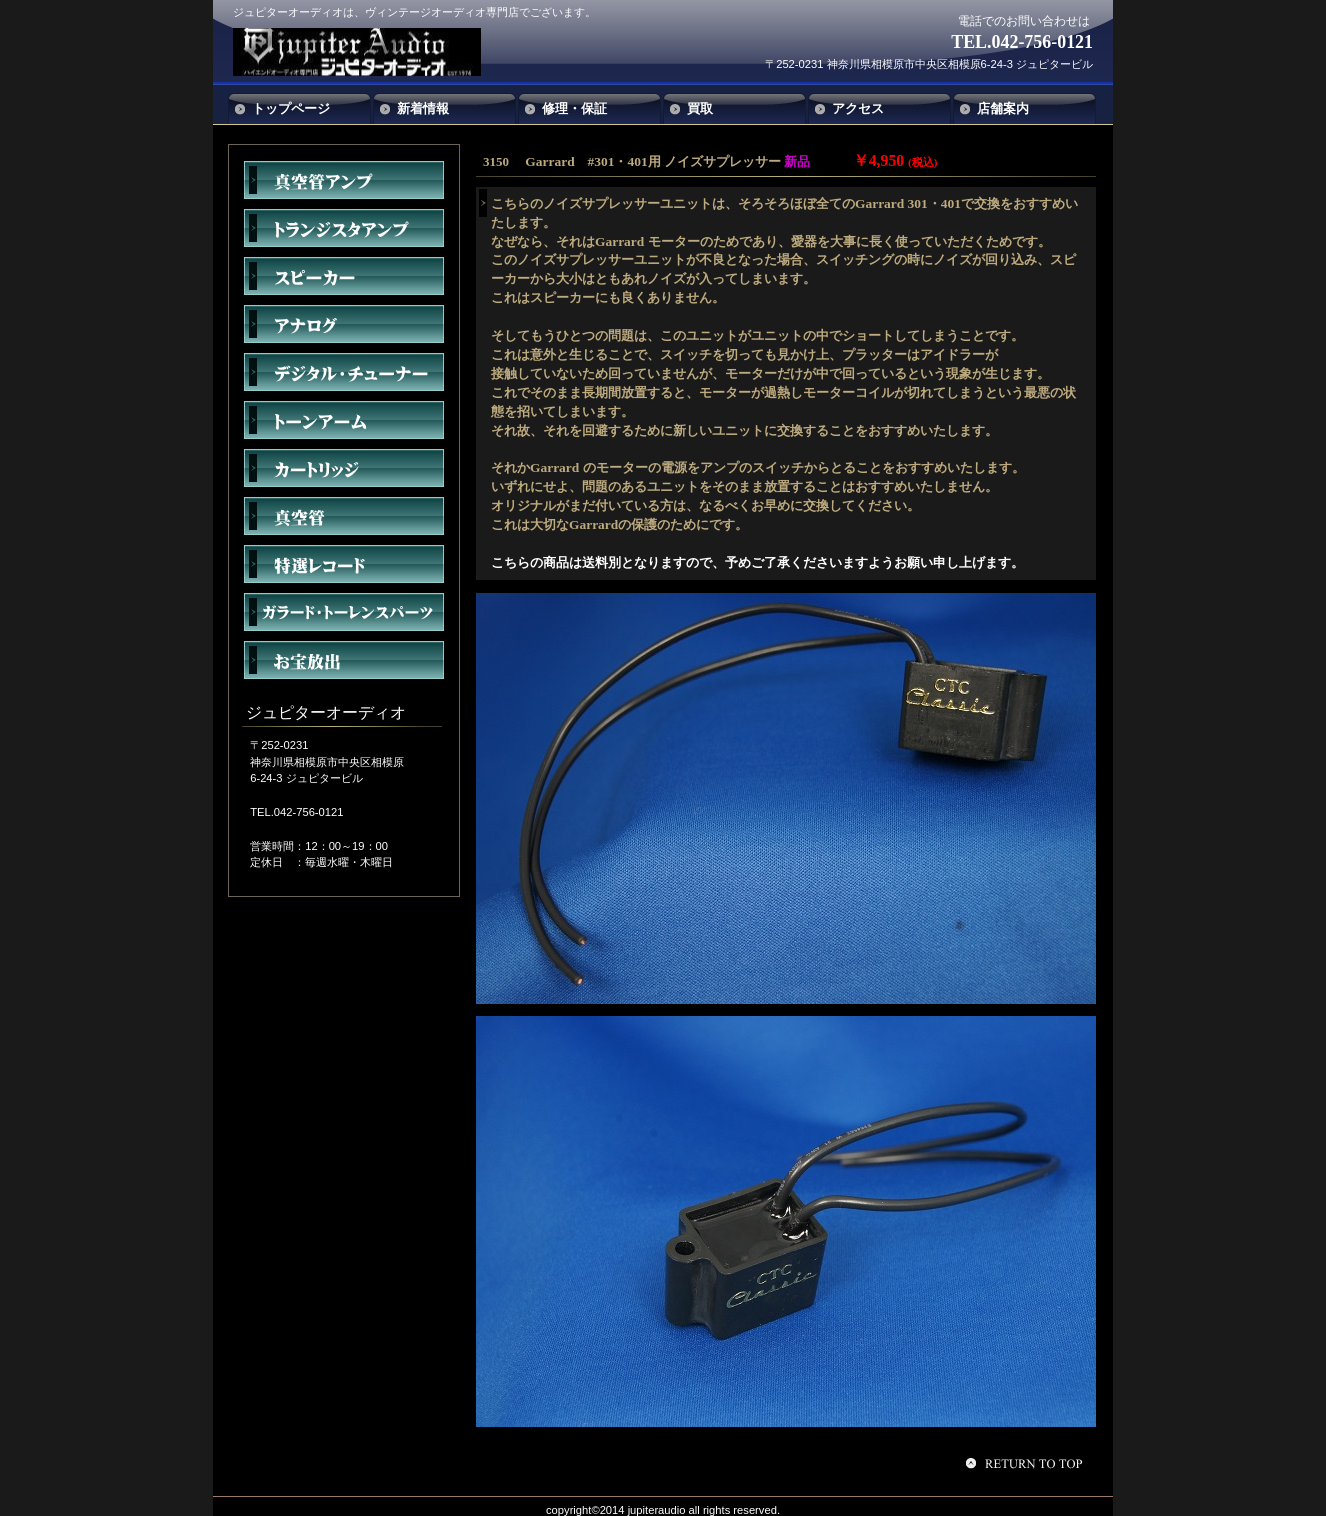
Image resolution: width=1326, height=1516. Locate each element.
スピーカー (344, 276)
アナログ (344, 324)
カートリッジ (344, 468)
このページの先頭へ (1027, 1463)
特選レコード (344, 564)
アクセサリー (344, 612)
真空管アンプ (344, 180)
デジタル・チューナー (344, 372)
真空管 (344, 516)
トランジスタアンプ (344, 228)
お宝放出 (344, 660)
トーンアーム (344, 420)
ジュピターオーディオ (381, 52)
